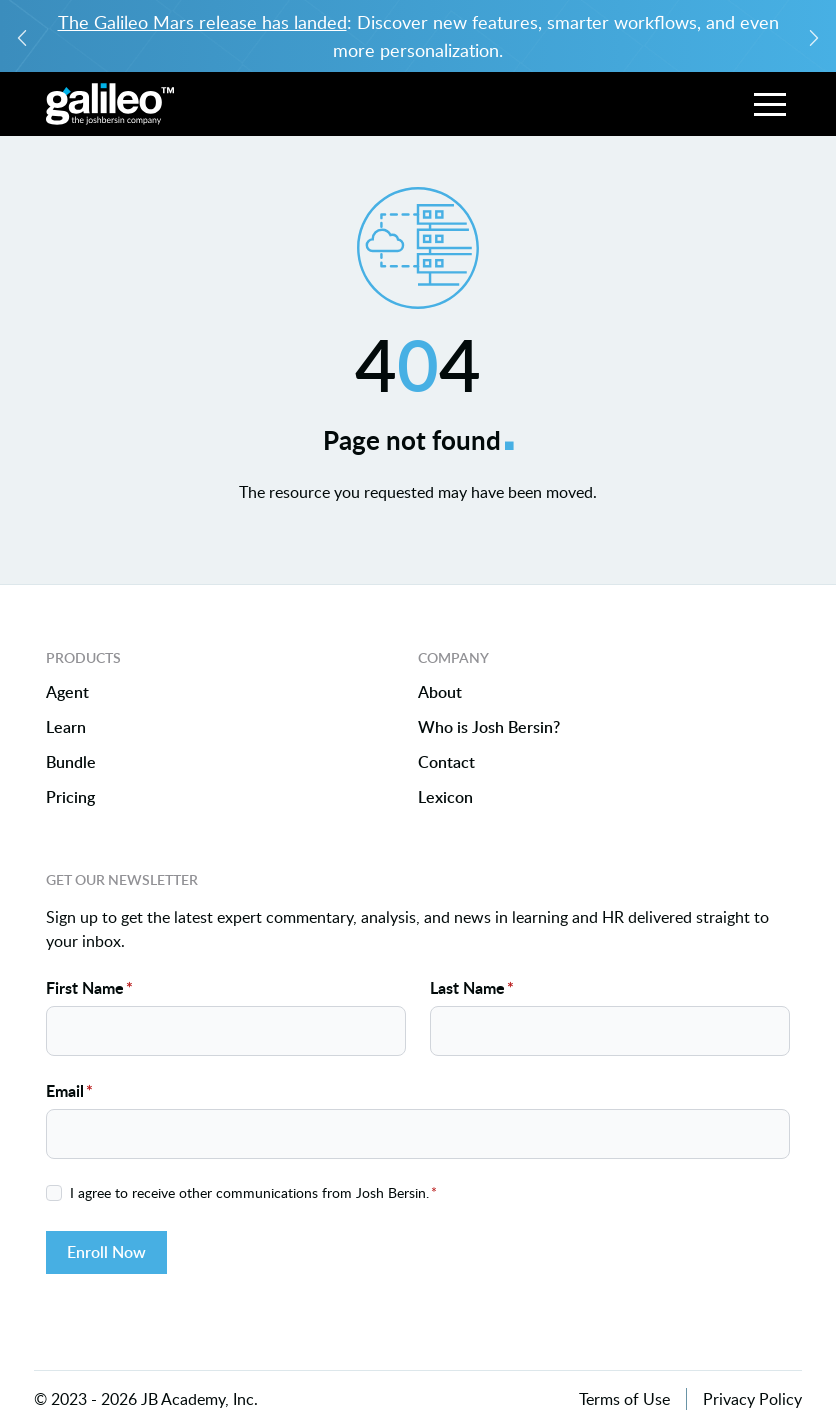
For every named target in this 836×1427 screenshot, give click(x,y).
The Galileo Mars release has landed (202, 22)
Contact (446, 762)
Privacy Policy (752, 1399)
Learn (66, 727)
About (440, 692)
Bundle (71, 762)
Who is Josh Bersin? (489, 727)
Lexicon (445, 797)
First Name (89, 987)
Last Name (472, 987)
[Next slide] (814, 36)
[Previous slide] (22, 36)
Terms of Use (624, 1399)
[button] (770, 104)
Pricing (70, 797)
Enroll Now (106, 1252)
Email (69, 1090)
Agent (67, 692)
